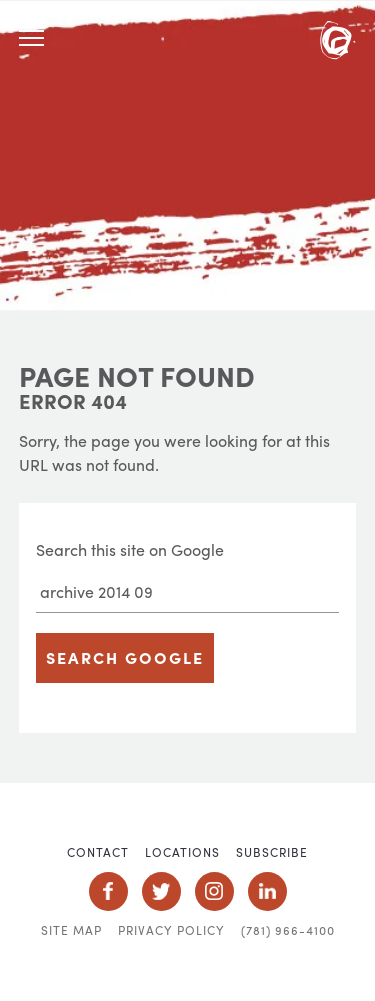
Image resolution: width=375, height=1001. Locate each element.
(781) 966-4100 (288, 930)
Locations (182, 852)
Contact (98, 852)
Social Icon (108, 891)
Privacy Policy (171, 930)
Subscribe (272, 852)
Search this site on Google (130, 549)
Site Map (71, 930)
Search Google (125, 657)
